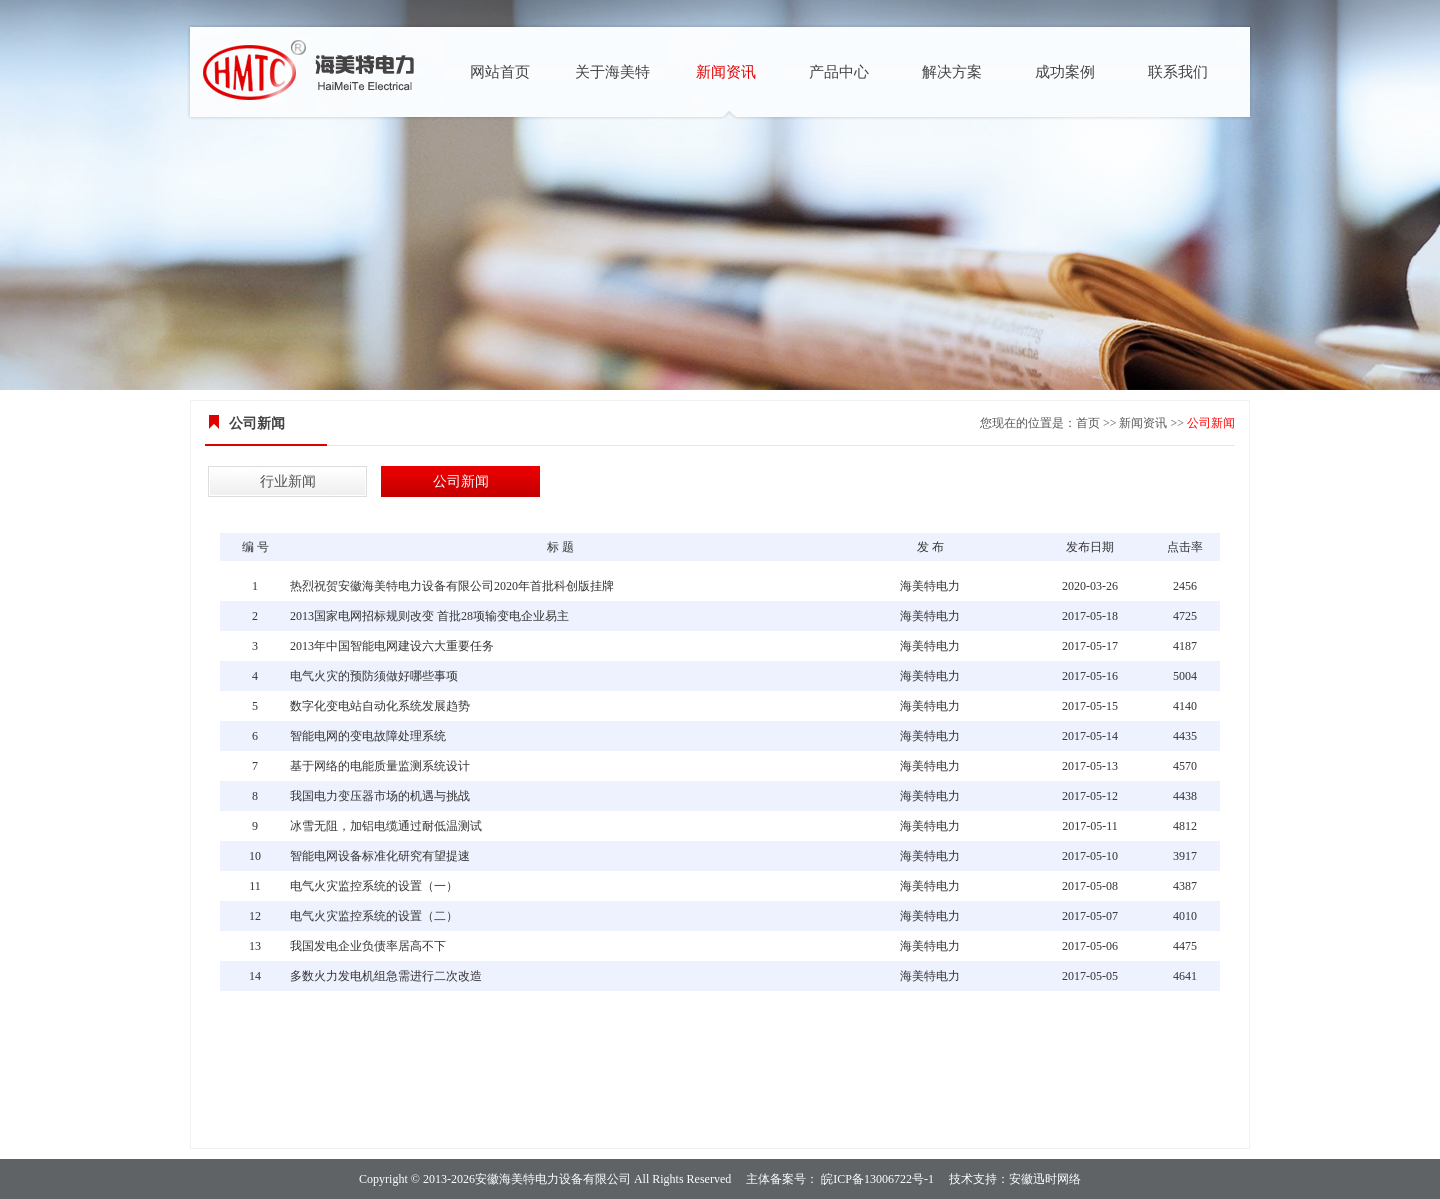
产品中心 (839, 72)
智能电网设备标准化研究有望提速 (380, 856)
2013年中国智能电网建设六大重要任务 (392, 646)
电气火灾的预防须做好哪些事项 (374, 676)
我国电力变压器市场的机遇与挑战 (380, 796)
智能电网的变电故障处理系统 (368, 736)
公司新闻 (1211, 423)
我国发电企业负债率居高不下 (368, 946)
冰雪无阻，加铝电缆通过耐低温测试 (386, 826)
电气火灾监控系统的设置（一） (374, 886)
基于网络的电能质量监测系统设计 (380, 766)
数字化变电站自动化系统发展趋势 (380, 706)
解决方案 (952, 72)
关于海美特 (612, 72)
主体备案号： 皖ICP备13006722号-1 (840, 1179)
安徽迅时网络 (1045, 1179)
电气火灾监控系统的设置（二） (374, 916)
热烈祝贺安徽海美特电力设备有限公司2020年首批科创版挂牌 (452, 586)
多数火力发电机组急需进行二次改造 (386, 976)
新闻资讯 (726, 72)
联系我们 (1178, 72)
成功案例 (1065, 72)
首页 (1088, 423)
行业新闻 (288, 481)
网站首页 (500, 72)
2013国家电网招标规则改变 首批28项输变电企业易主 (429, 616)
